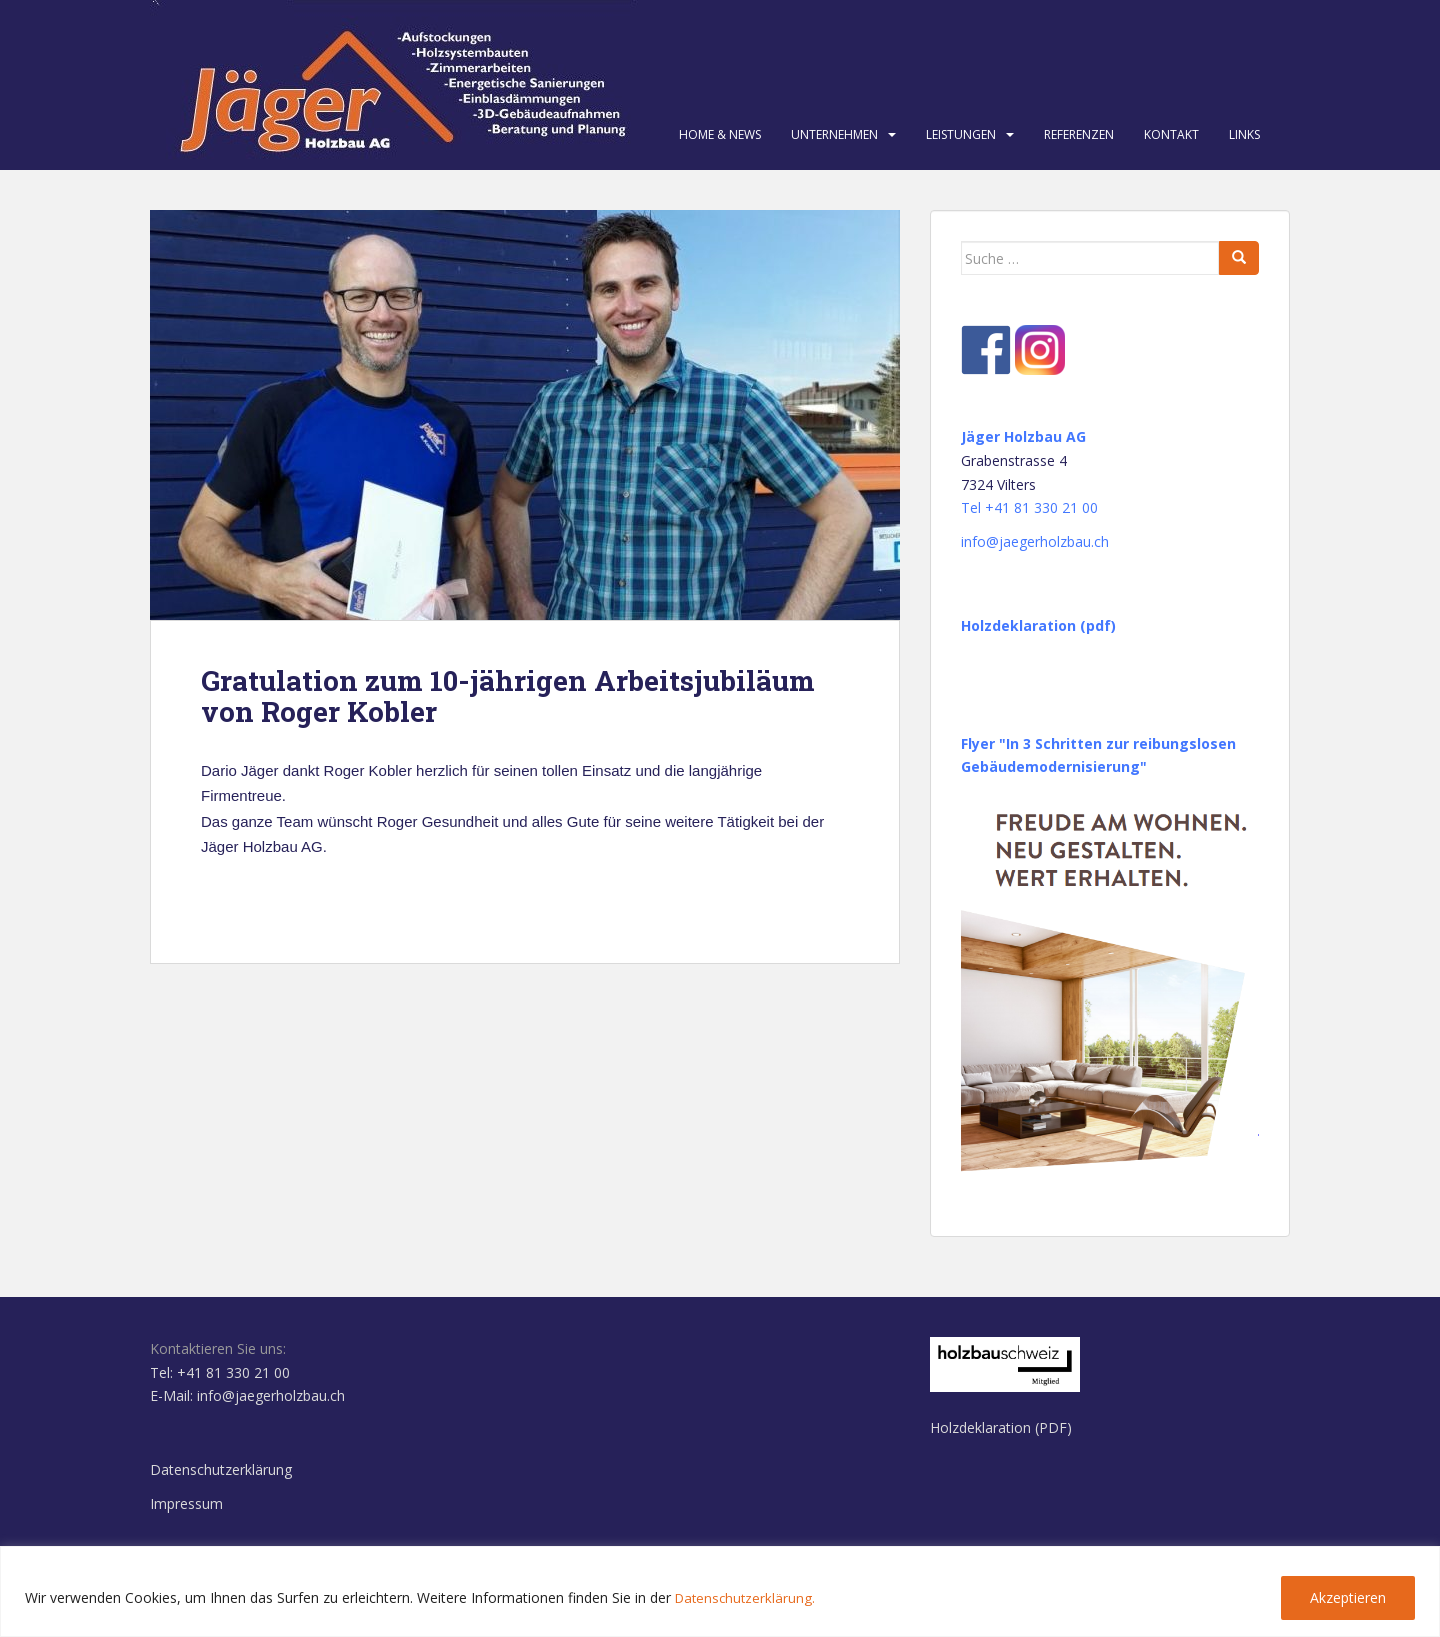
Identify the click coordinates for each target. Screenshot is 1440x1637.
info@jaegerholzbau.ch (1035, 541)
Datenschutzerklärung (221, 1469)
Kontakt (1171, 134)
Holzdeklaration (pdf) (1038, 625)
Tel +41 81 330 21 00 (1029, 507)
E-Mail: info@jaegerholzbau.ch (247, 1395)
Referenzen (1079, 134)
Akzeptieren (1348, 1597)
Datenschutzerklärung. (747, 1597)
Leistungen (961, 134)
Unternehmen (834, 134)
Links (1244, 134)
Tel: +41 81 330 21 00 (220, 1372)
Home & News (720, 134)
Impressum (186, 1503)
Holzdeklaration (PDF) (1001, 1427)
